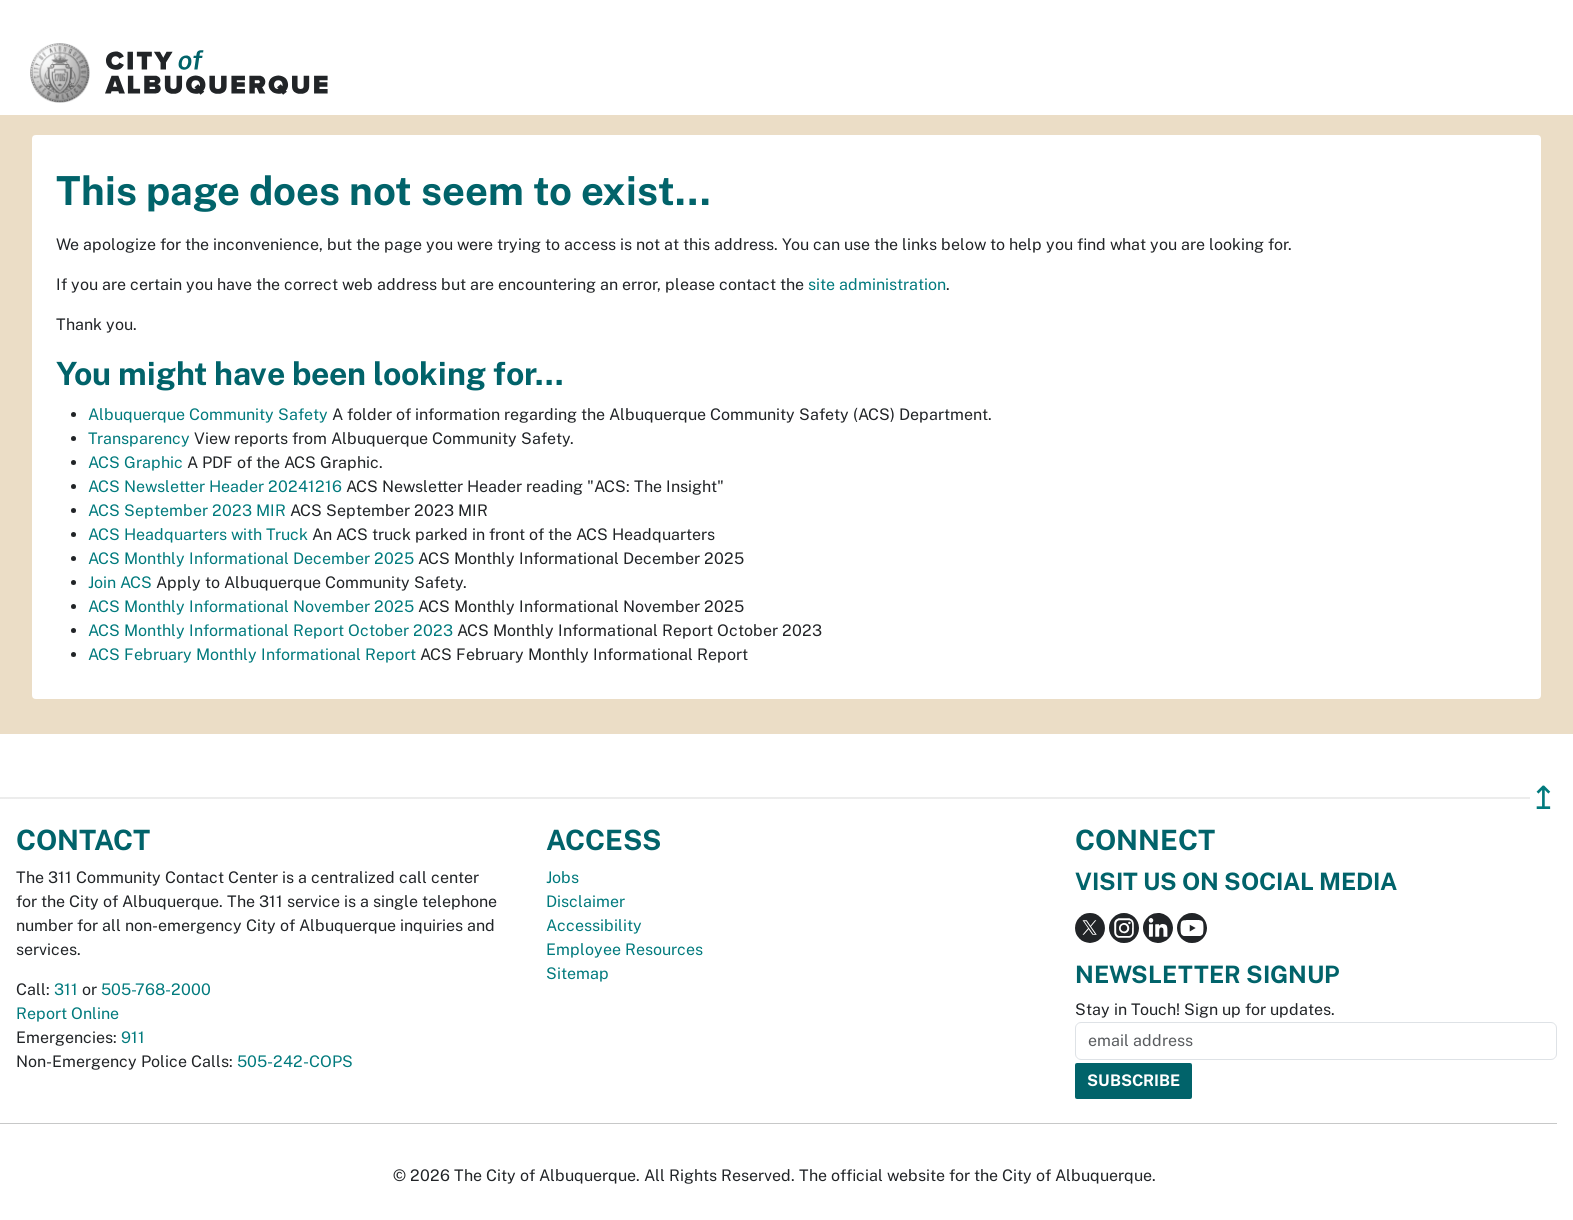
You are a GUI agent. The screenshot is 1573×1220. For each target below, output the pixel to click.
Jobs (562, 877)
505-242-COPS (295, 1061)
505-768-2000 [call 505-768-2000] (156, 989)
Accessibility (594, 925)
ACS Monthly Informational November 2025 (251, 606)
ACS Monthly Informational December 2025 (251, 558)
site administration (877, 284)
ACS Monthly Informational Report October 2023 (270, 630)
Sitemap (577, 973)
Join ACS (120, 582)
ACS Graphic (135, 462)
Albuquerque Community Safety (208, 414)
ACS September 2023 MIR (187, 510)
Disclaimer (585, 901)
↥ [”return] (1543, 797)
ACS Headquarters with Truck (198, 534)
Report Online (67, 1013)
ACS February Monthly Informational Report (252, 654)
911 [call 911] (133, 1037)
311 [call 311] (66, 989)
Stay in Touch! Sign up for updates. (1205, 1009)
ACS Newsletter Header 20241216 (215, 486)
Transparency (139, 438)
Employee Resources (624, 949)
